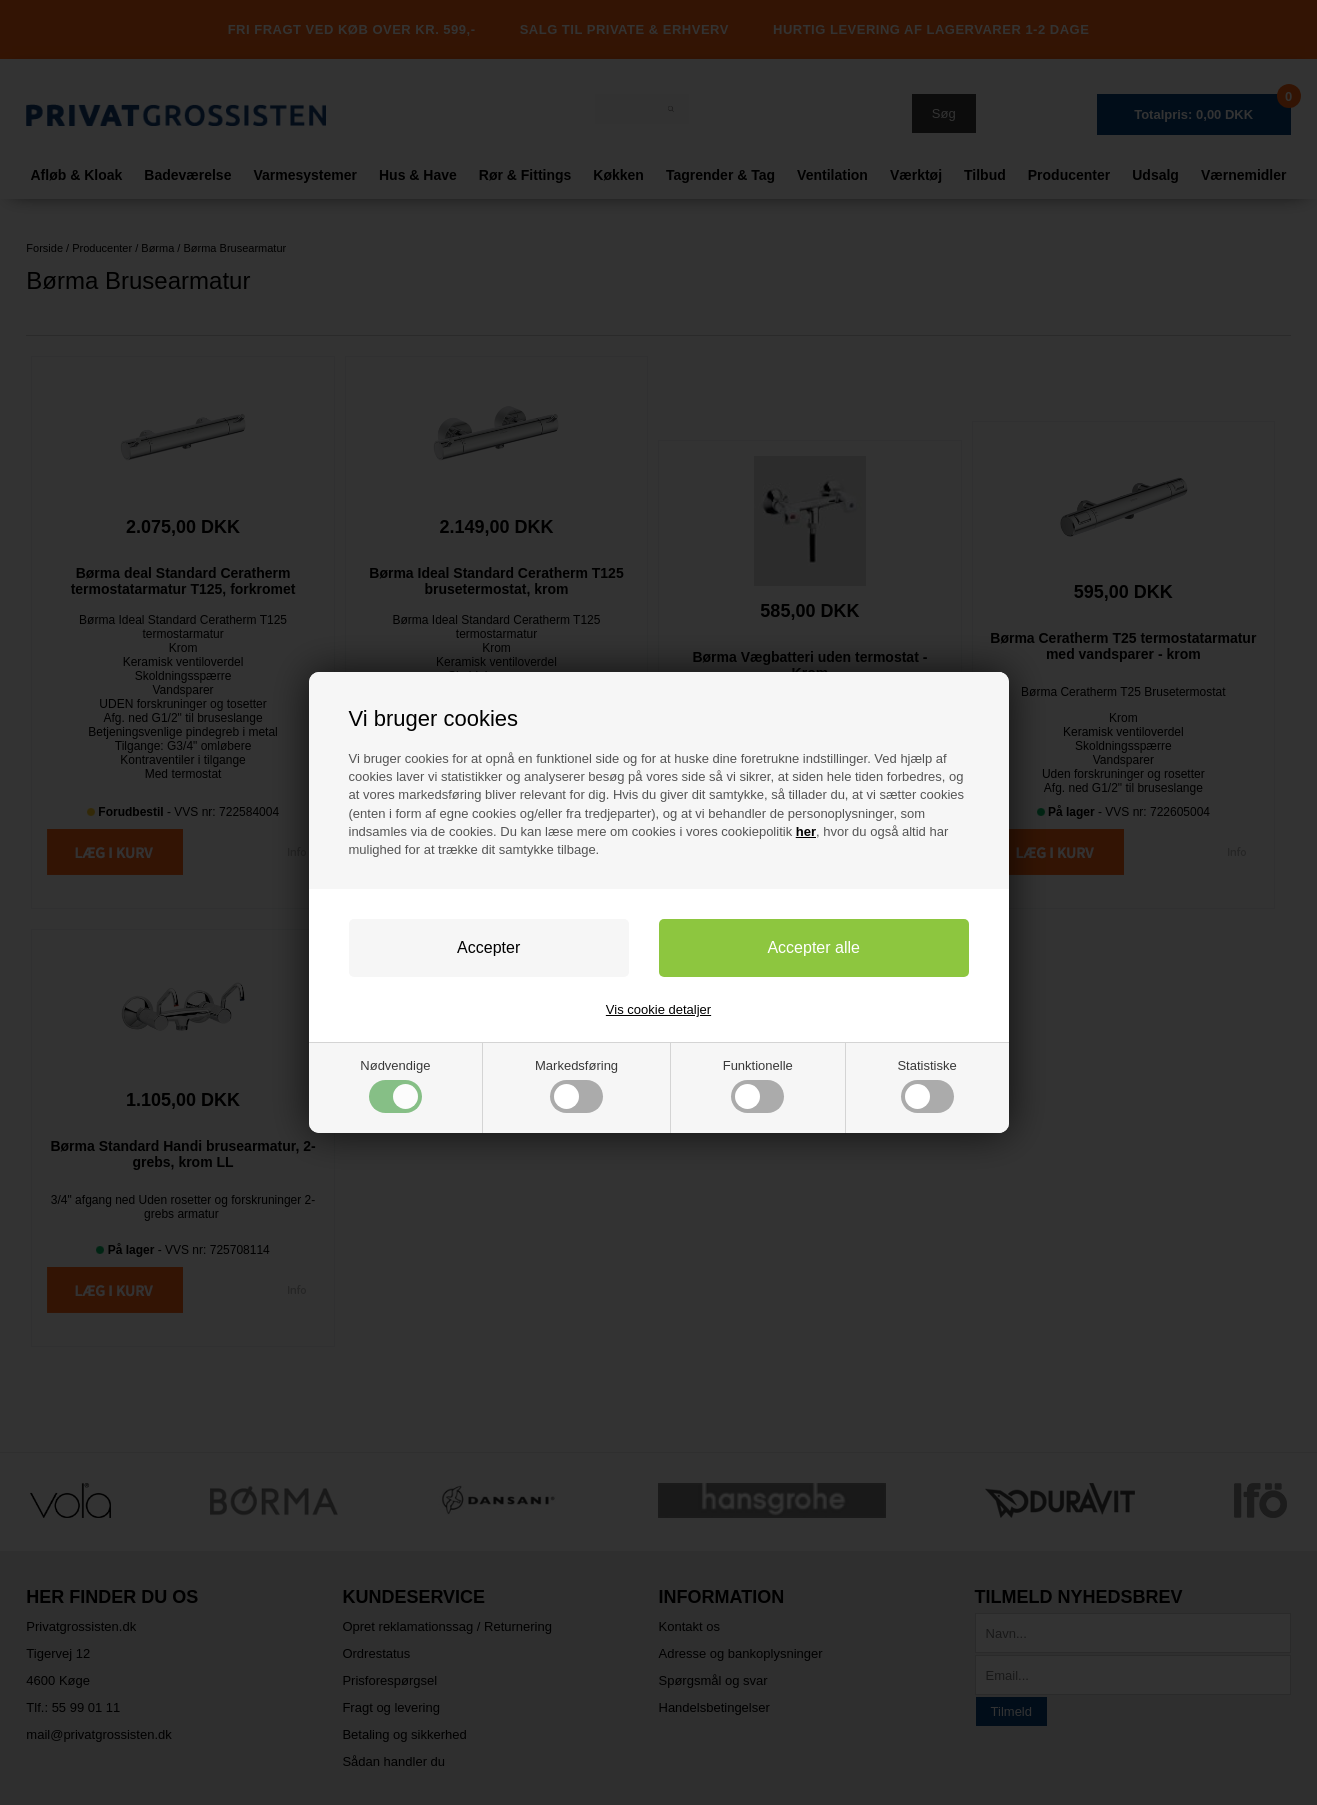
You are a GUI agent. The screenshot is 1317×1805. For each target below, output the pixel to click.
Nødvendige (395, 1085)
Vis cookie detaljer (658, 1009)
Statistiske (926, 1085)
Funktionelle (758, 1085)
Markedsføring (576, 1085)
